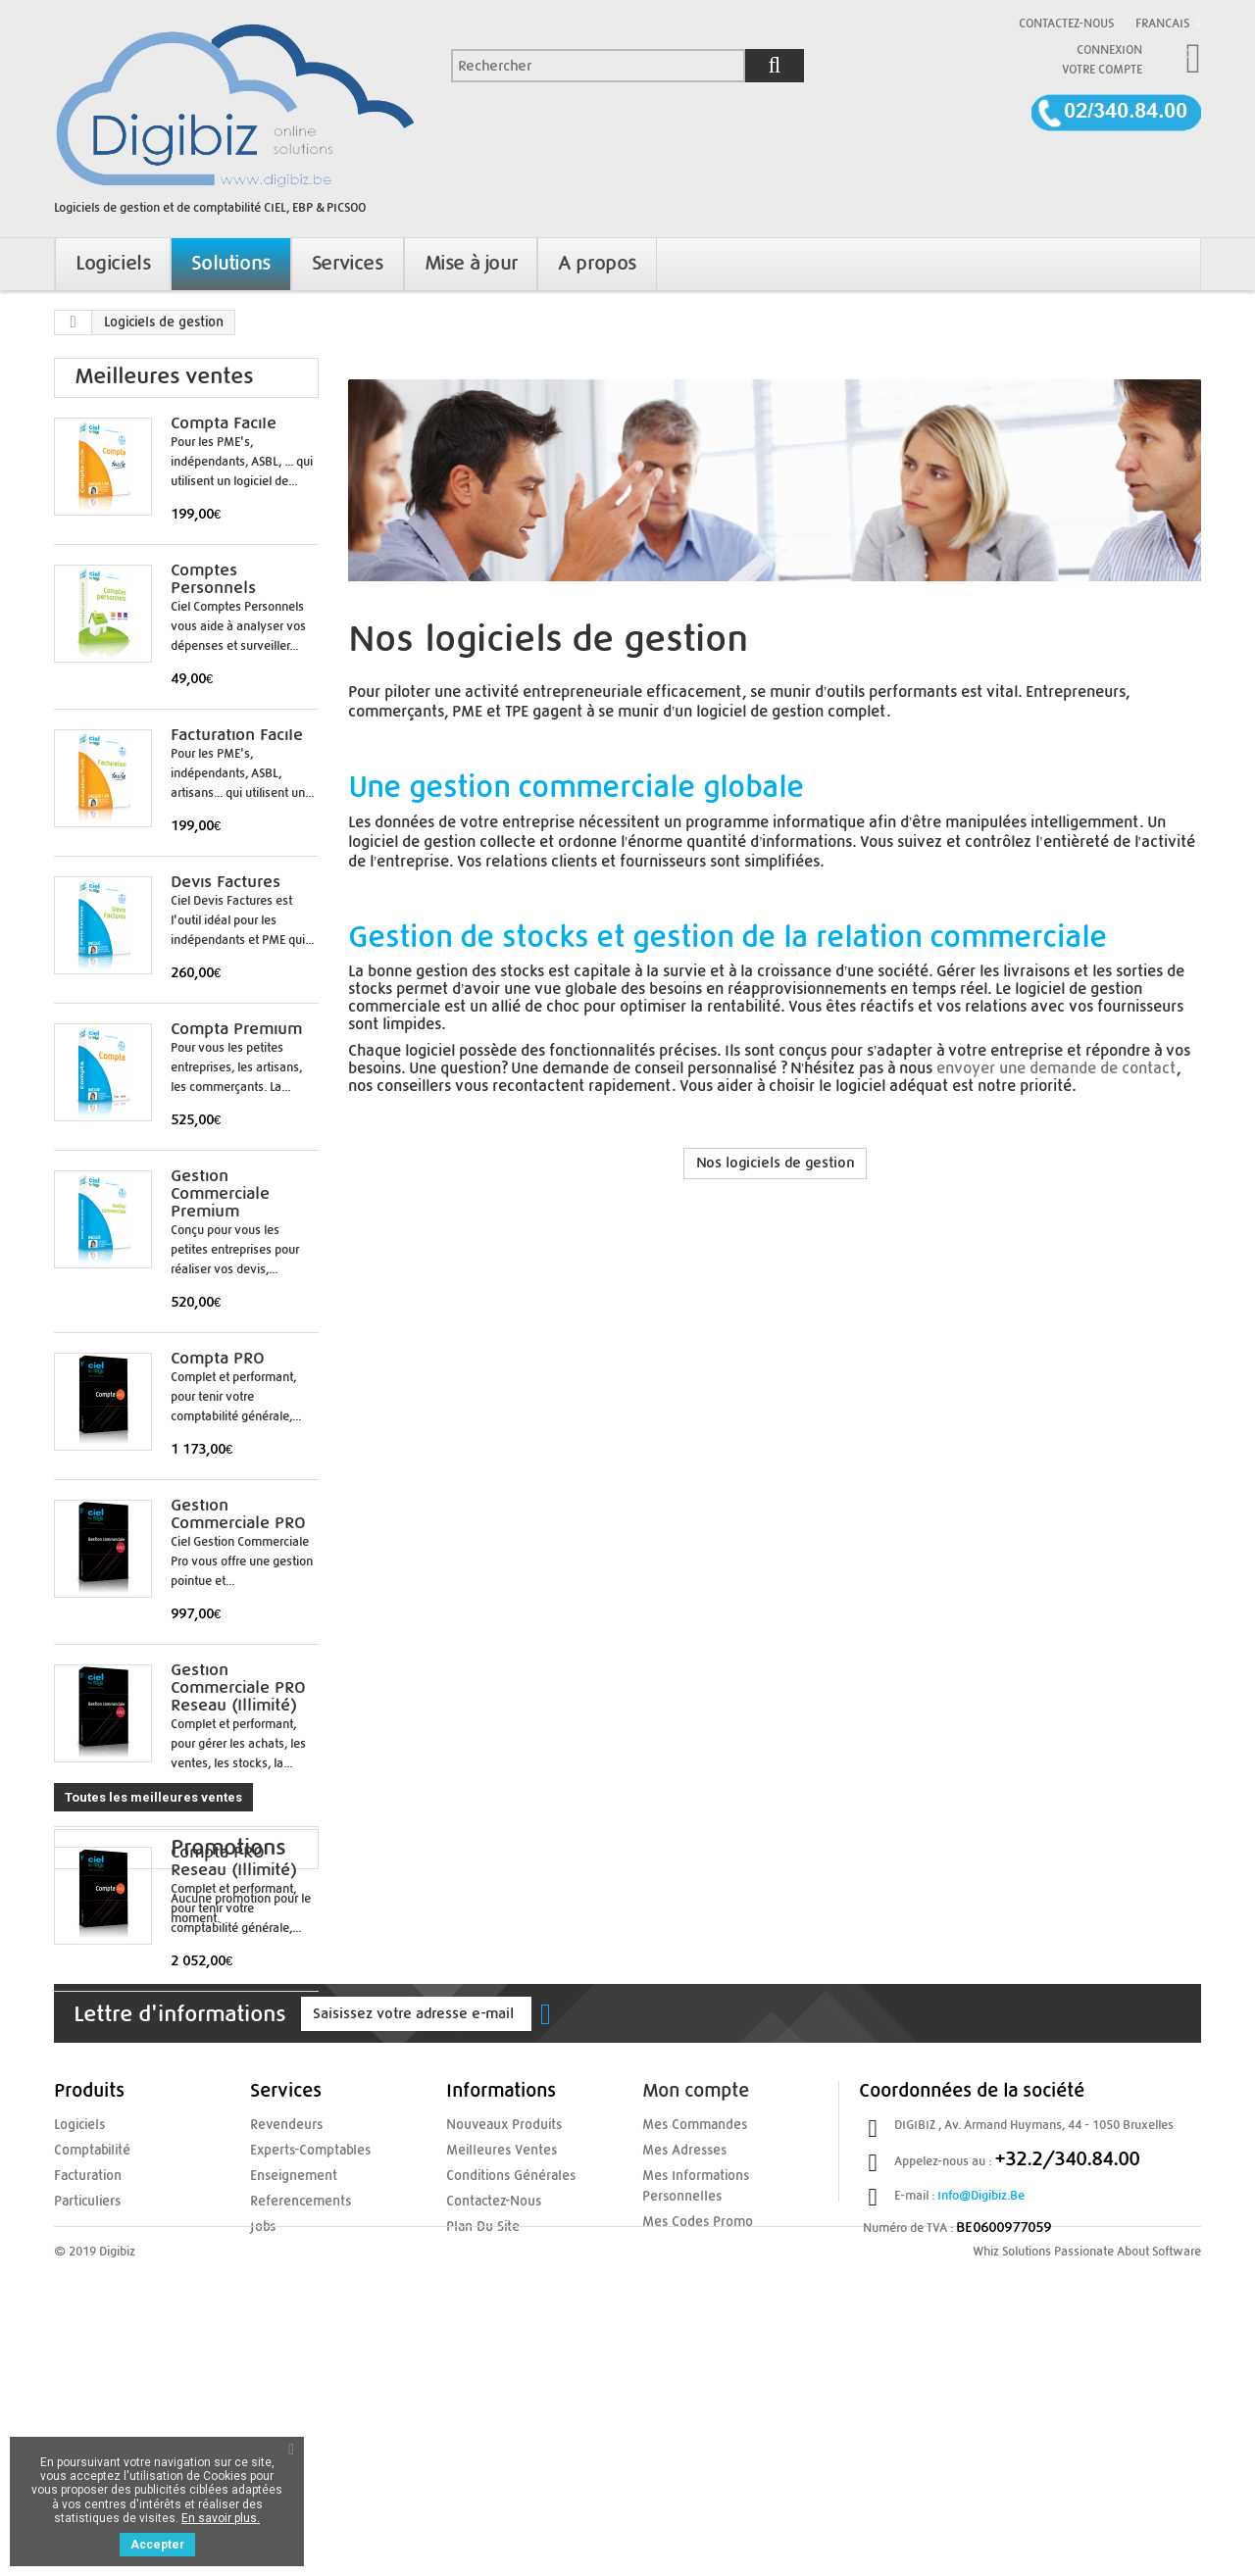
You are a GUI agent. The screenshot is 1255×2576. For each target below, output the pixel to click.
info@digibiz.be (981, 2429)
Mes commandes (689, 2358)
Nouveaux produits (498, 2358)
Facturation (84, 2407)
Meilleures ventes (164, 377)
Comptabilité (88, 2383)
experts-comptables (304, 2383)
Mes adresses (680, 2383)
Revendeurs (282, 2358)
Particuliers (84, 2432)
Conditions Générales (503, 2407)
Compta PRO (218, 1358)
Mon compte (695, 2324)
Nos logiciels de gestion (775, 1163)
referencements (294, 2432)
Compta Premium (236, 1029)
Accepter (157, 2544)
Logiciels (77, 2358)
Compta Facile (223, 423)
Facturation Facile (237, 735)
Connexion (1109, 50)
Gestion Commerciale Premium (220, 1193)
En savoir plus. (220, 2518)
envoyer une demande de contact (1056, 1068)
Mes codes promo (691, 2451)
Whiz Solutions (1012, 2528)
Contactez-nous (1066, 23)
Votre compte (1102, 69)
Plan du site (478, 2456)
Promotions (132, 2088)
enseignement (288, 2407)
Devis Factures (225, 882)
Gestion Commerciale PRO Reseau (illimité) (238, 1687)
